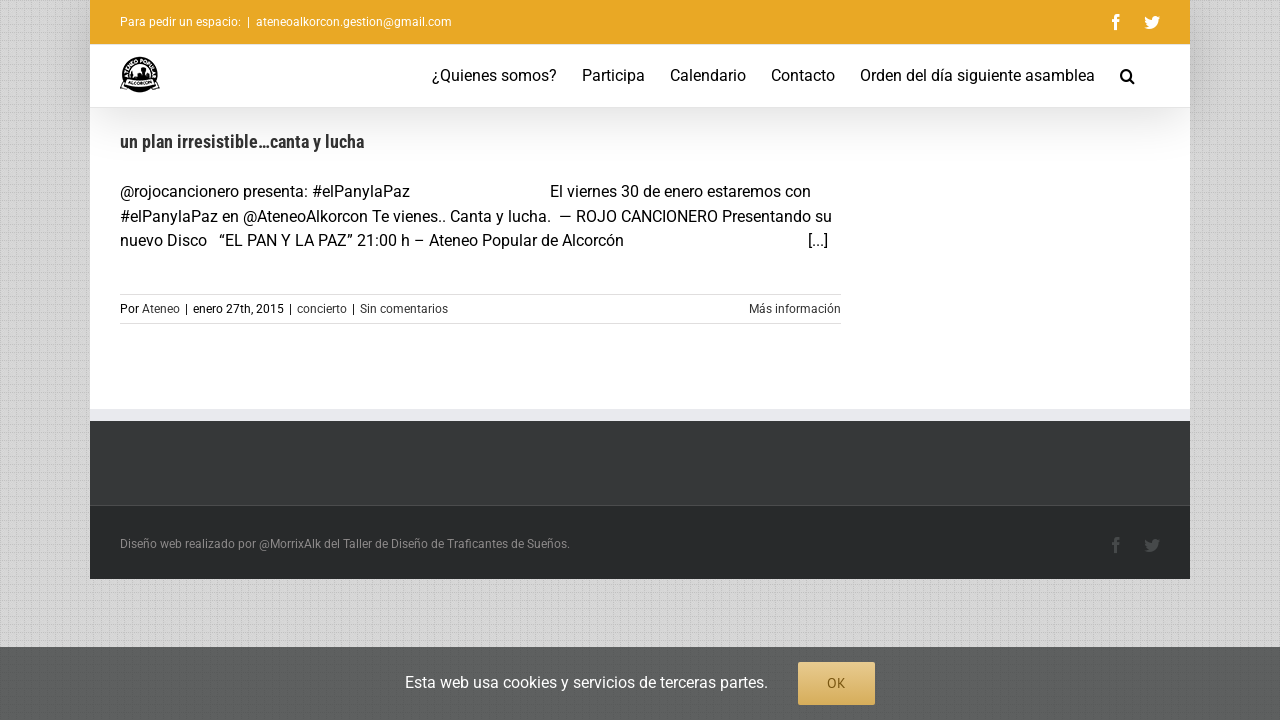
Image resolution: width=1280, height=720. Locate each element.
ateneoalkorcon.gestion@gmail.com (354, 22)
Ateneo (161, 309)
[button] (1152, 76)
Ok (836, 683)
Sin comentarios (404, 309)
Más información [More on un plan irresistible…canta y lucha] (795, 309)
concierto (322, 309)
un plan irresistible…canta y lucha (242, 141)
